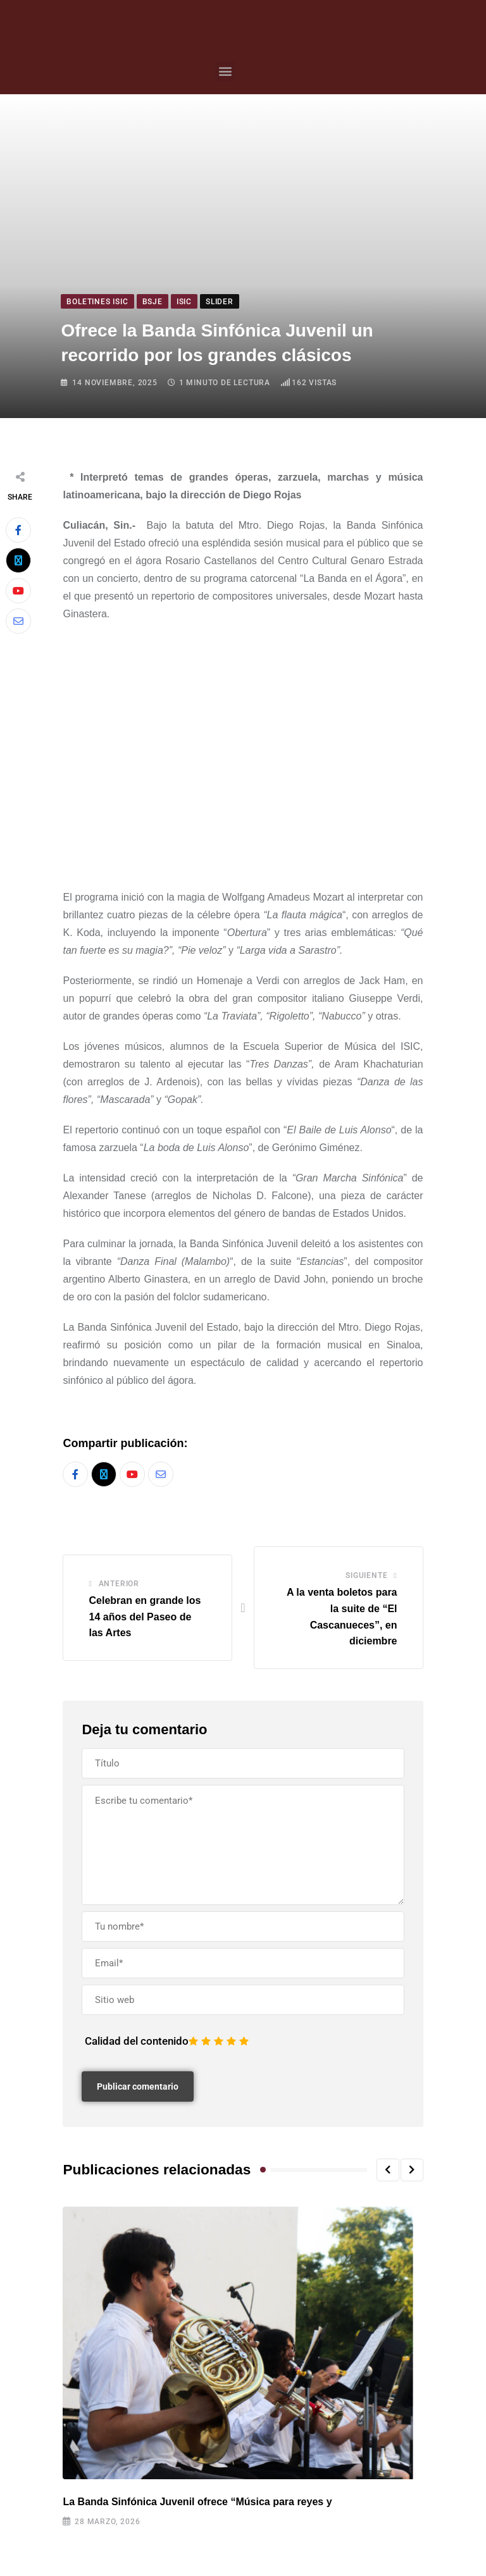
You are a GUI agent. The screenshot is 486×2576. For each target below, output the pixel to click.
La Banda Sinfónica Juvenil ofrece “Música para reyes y (197, 2501)
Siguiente (366, 1576)
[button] (225, 71)
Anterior (119, 1583)
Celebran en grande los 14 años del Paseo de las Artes (145, 1616)
